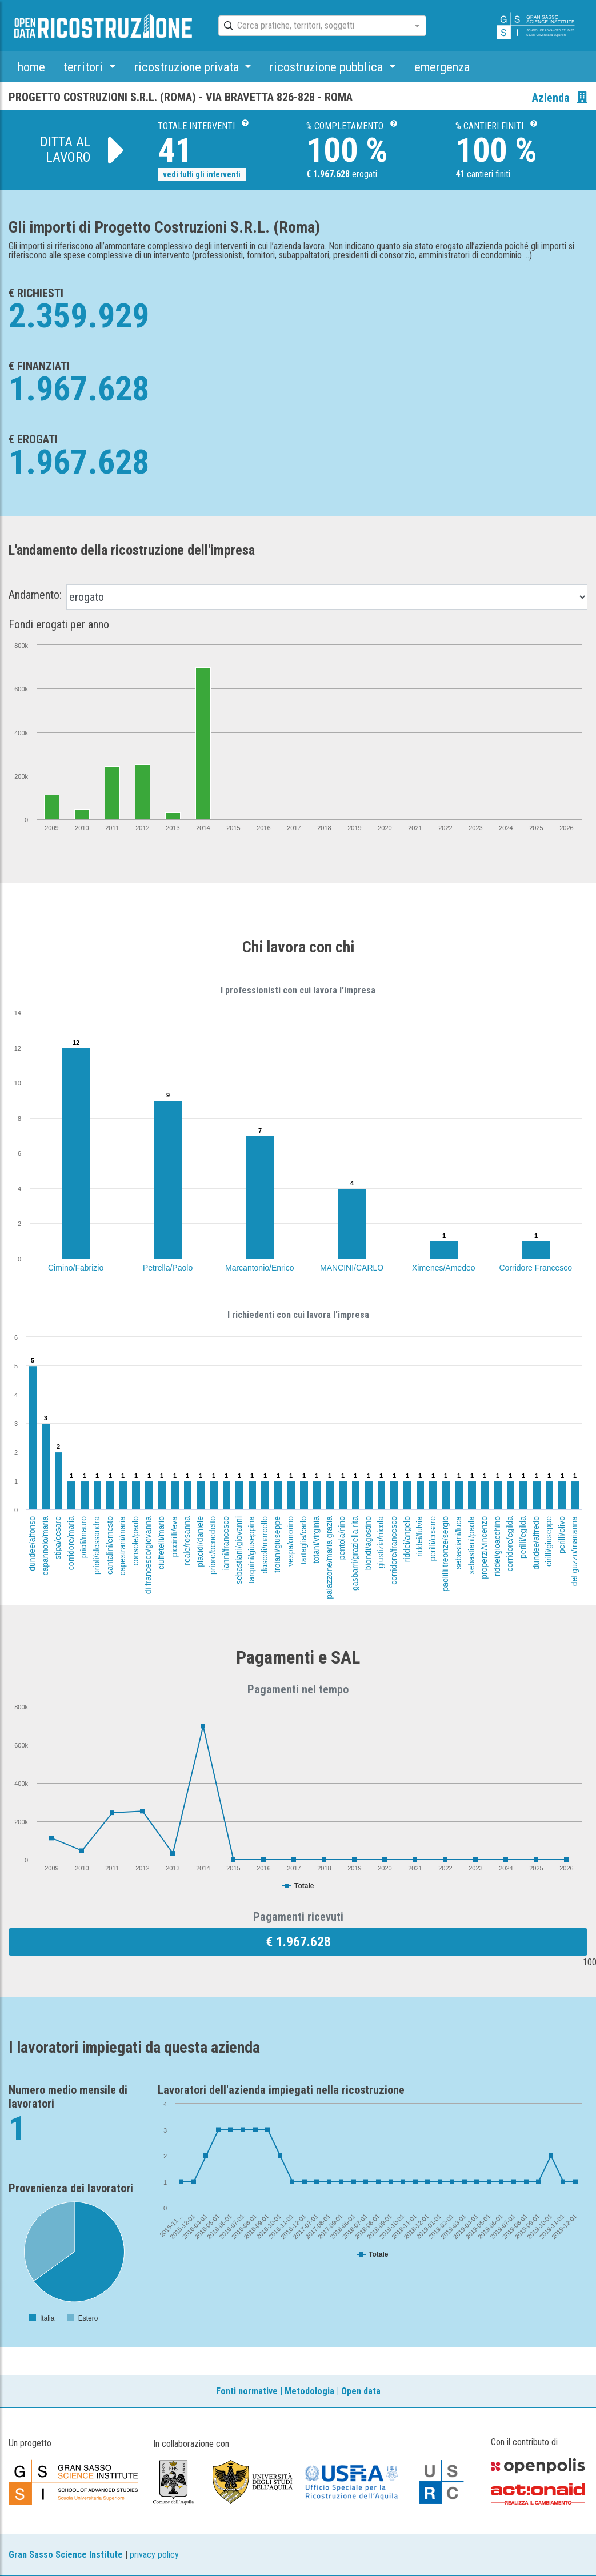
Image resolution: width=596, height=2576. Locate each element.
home (31, 66)
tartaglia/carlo (303, 1540)
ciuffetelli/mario (161, 1542)
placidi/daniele (200, 1541)
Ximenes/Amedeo (443, 1267)
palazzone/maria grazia (329, 1557)
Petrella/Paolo (168, 1267)
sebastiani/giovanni (238, 1550)
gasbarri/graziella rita (354, 1553)
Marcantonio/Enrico (259, 1267)
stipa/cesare (58, 1537)
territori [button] (84, 66)
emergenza (442, 66)
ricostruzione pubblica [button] (328, 66)
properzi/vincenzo (484, 1547)
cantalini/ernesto (109, 1545)
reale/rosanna (186, 1540)
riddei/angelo (406, 1539)
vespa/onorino (290, 1541)
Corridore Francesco (536, 1267)
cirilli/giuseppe (548, 1541)
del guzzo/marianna (574, 1551)
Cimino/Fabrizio (75, 1267)
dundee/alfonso (32, 1543)
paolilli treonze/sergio (445, 1554)
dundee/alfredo (536, 1542)
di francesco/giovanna (148, 1555)
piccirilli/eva (173, 1536)
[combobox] (312, 26)
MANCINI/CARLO (351, 1267)
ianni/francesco (225, 1543)
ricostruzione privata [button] (188, 66)
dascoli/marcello (264, 1544)
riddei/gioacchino (497, 1546)
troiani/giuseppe (277, 1544)
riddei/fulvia (419, 1536)
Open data (361, 2391)
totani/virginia (316, 1540)
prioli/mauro (84, 1537)
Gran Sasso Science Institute (66, 2554)
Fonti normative (247, 2391)
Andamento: (35, 594)
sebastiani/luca (458, 1542)
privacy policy (154, 2554)
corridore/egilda (509, 1544)
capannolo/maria (44, 1546)
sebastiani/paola (471, 1545)
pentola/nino (342, 1538)
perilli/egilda (522, 1537)
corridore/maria (70, 1543)
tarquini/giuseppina (251, 1550)
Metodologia (309, 2391)
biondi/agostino (368, 1543)
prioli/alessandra (96, 1545)
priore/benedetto (212, 1545)
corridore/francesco (393, 1550)
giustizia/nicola (380, 1542)
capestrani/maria (122, 1546)
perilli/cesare (432, 1538)
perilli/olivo (561, 1534)
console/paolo (135, 1540)
